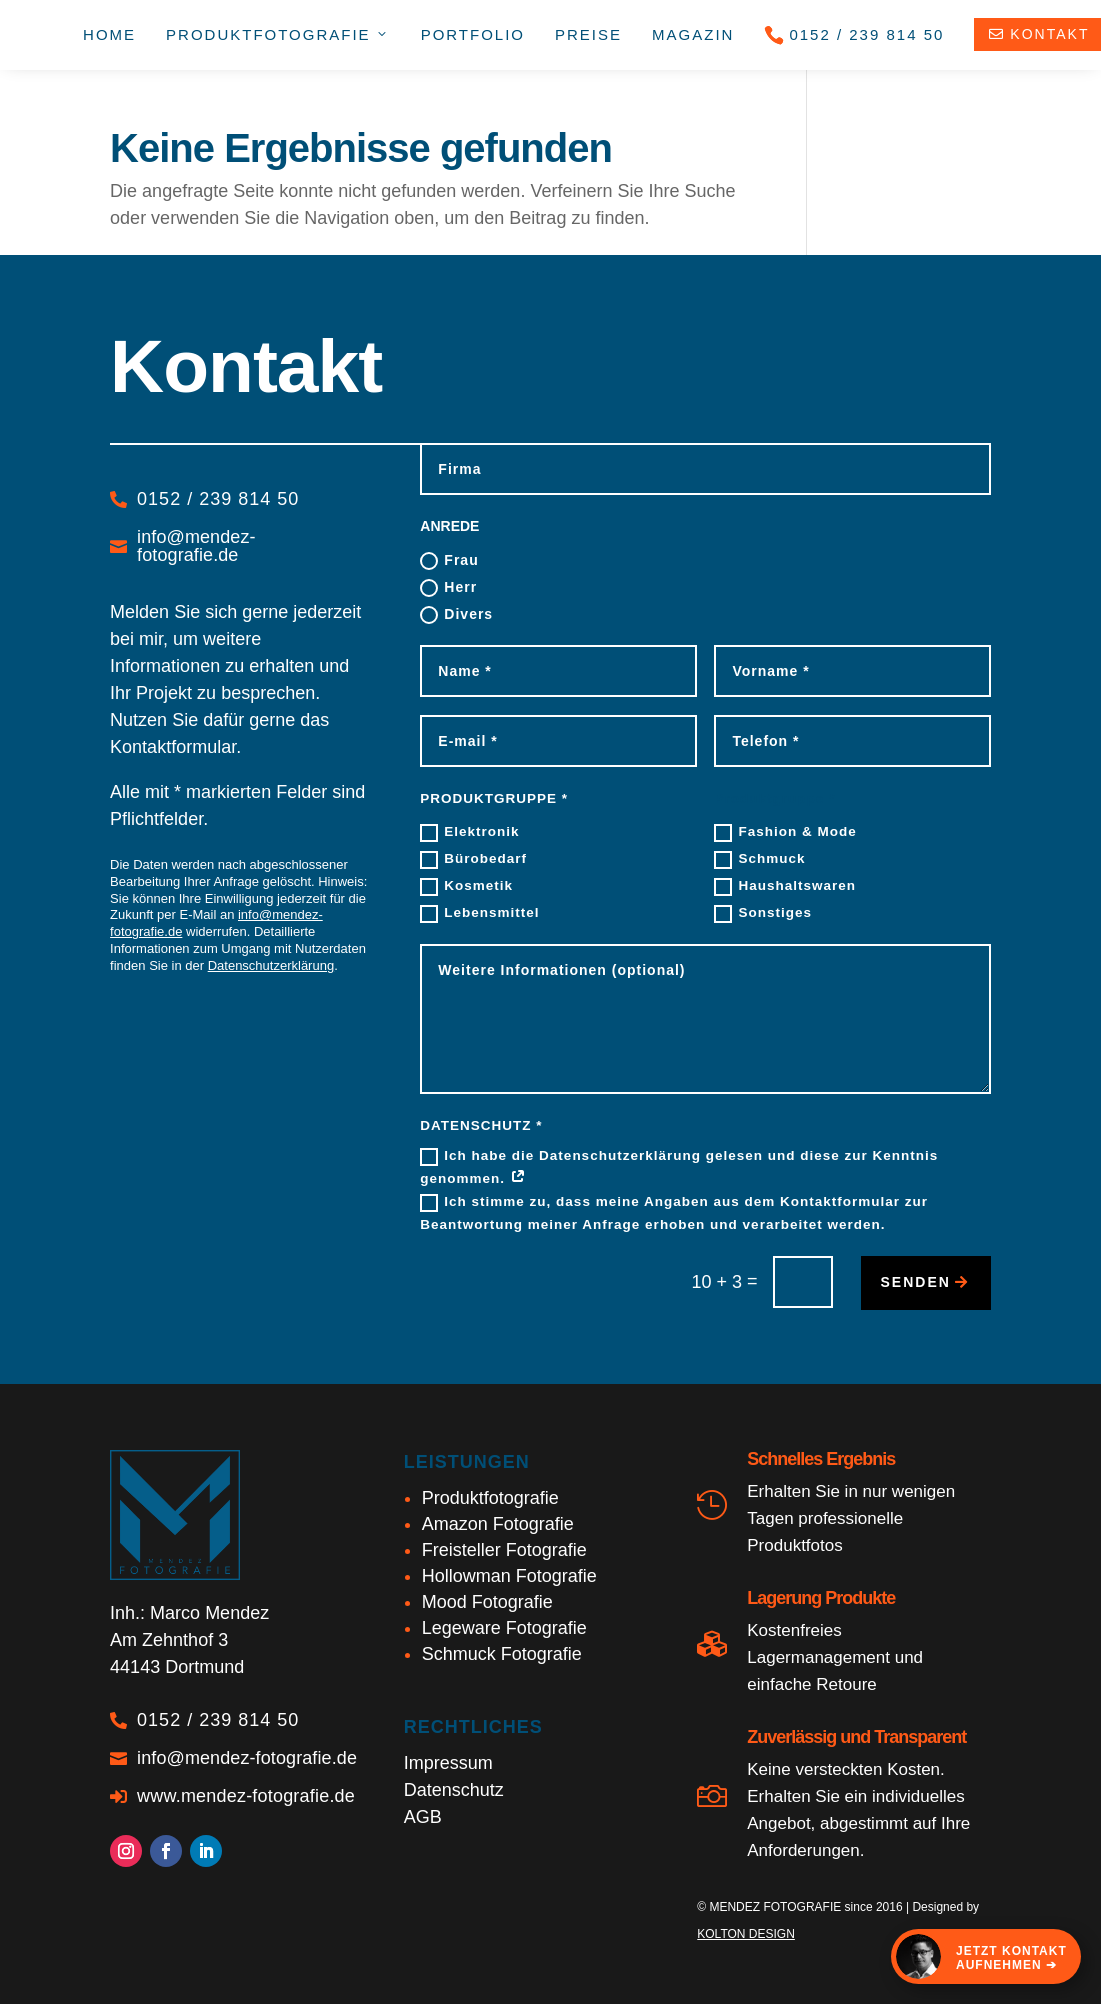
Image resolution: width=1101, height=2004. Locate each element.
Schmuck (759, 860)
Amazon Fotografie (498, 1524)
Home (109, 34)
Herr (448, 588)
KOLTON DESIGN (746, 1934)
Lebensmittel (479, 914)
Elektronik (469, 833)
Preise (588, 34)
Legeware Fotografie (504, 1628)
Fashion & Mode (785, 833)
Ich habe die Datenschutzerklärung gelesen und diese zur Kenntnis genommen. (679, 1167)
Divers (456, 615)
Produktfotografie (490, 1498)
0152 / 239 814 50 (854, 35)
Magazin (693, 34)
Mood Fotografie (487, 1602)
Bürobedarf (473, 860)
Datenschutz (454, 1790)
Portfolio (473, 34)
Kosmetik (466, 887)
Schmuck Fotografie (502, 1654)
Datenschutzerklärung (271, 965)
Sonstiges (763, 914)
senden (916, 1282)
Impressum (448, 1763)
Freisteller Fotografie (504, 1550)
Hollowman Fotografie (509, 1576)
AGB (423, 1817)
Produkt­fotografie (278, 34)
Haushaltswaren (785, 887)
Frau (449, 561)
